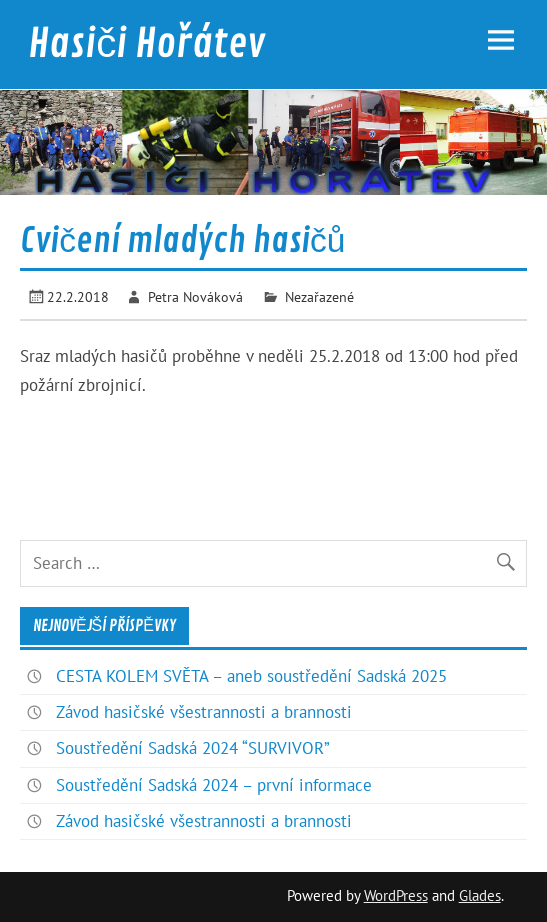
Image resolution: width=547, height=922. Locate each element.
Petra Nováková (195, 296)
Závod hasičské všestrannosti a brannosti (204, 712)
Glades (480, 895)
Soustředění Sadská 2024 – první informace (214, 785)
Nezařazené (319, 296)
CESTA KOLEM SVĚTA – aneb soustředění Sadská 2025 (251, 676)
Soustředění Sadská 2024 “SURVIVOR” (193, 748)
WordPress (396, 895)
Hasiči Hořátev (146, 44)
